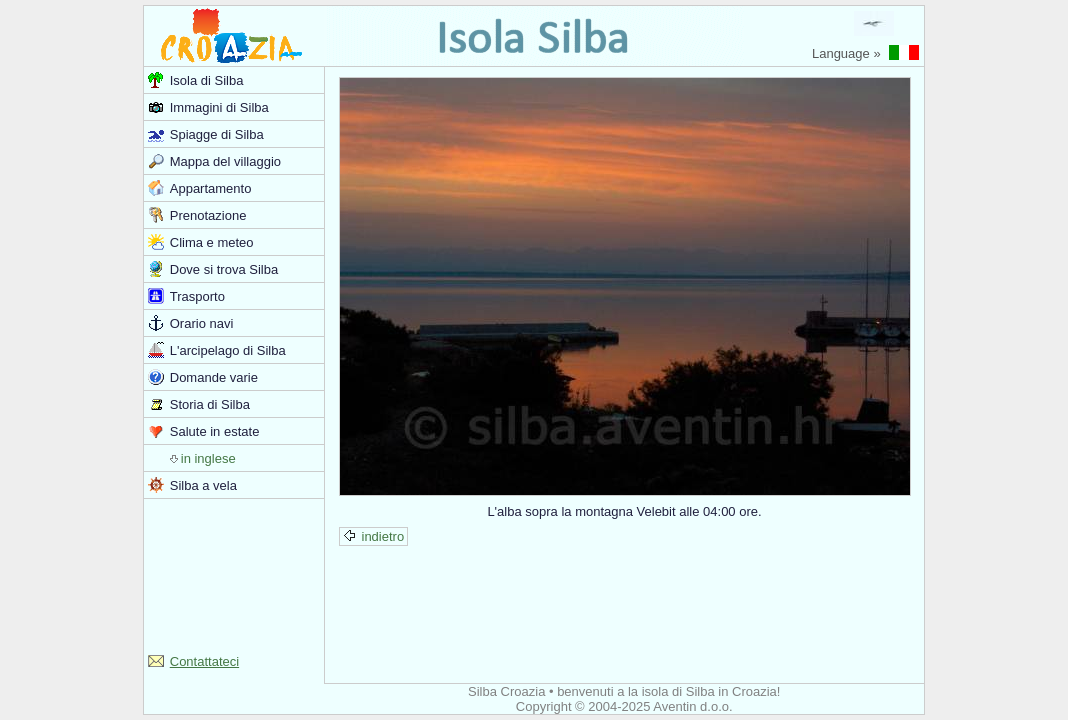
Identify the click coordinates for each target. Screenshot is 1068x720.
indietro (374, 536)
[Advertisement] (234, 574)
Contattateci (204, 661)
